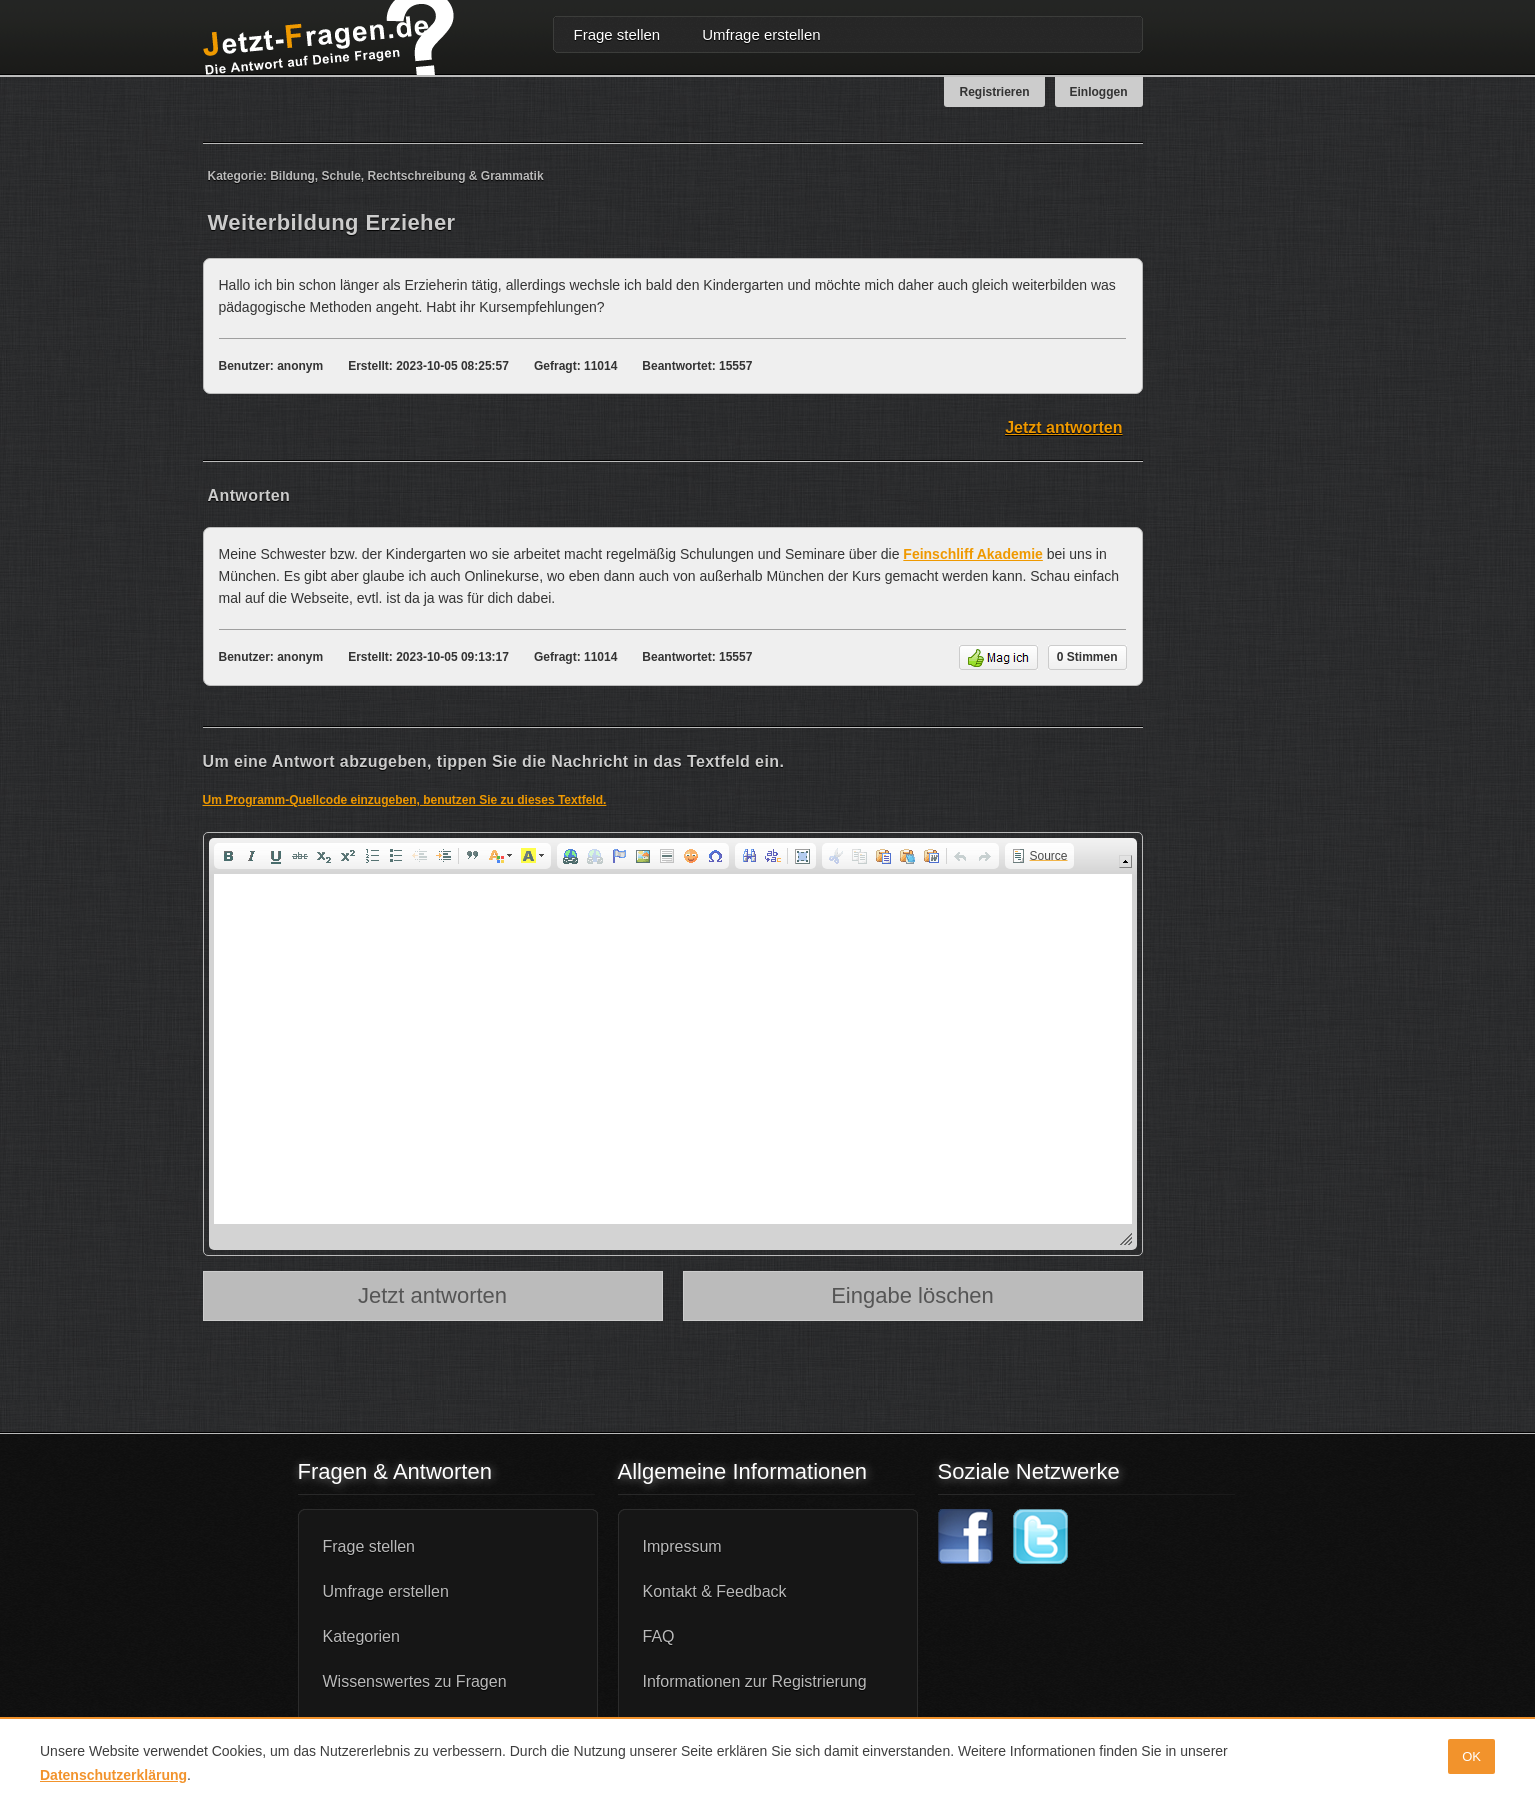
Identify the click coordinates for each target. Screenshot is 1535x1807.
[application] (673, 1044)
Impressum (682, 1546)
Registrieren (994, 92)
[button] (228, 856)
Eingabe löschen (912, 1295)
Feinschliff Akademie (973, 554)
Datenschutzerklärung (113, 1775)
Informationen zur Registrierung (755, 1681)
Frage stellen (617, 34)
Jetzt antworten (1063, 427)
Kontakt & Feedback (715, 1591)
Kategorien (361, 1636)
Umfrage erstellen (761, 34)
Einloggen (1099, 92)
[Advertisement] (1253, 444)
